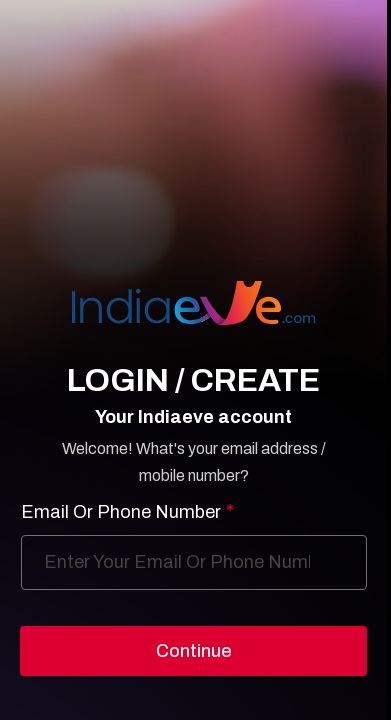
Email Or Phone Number (127, 512)
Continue (194, 651)
